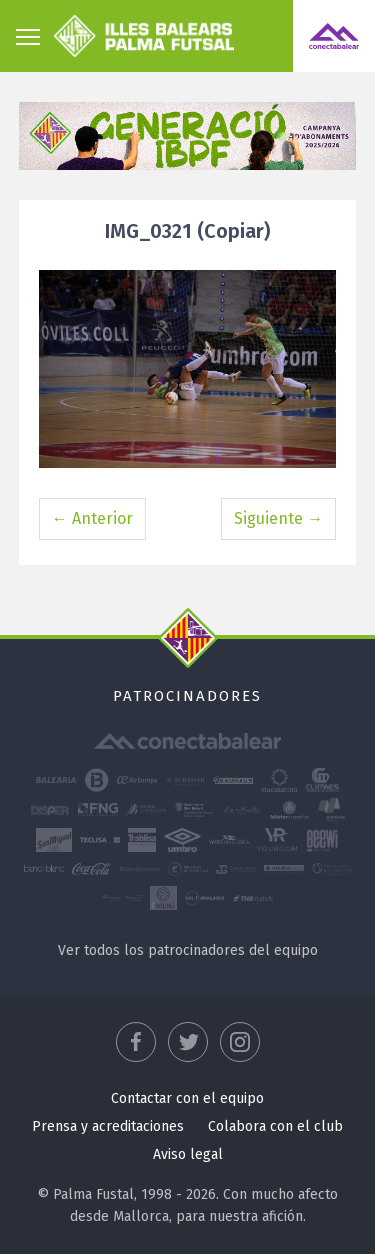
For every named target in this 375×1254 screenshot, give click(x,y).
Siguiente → (278, 518)
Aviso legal (188, 1154)
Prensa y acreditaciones (108, 1126)
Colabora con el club (275, 1126)
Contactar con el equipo (187, 1098)
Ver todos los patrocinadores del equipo (188, 950)
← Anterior (92, 518)
